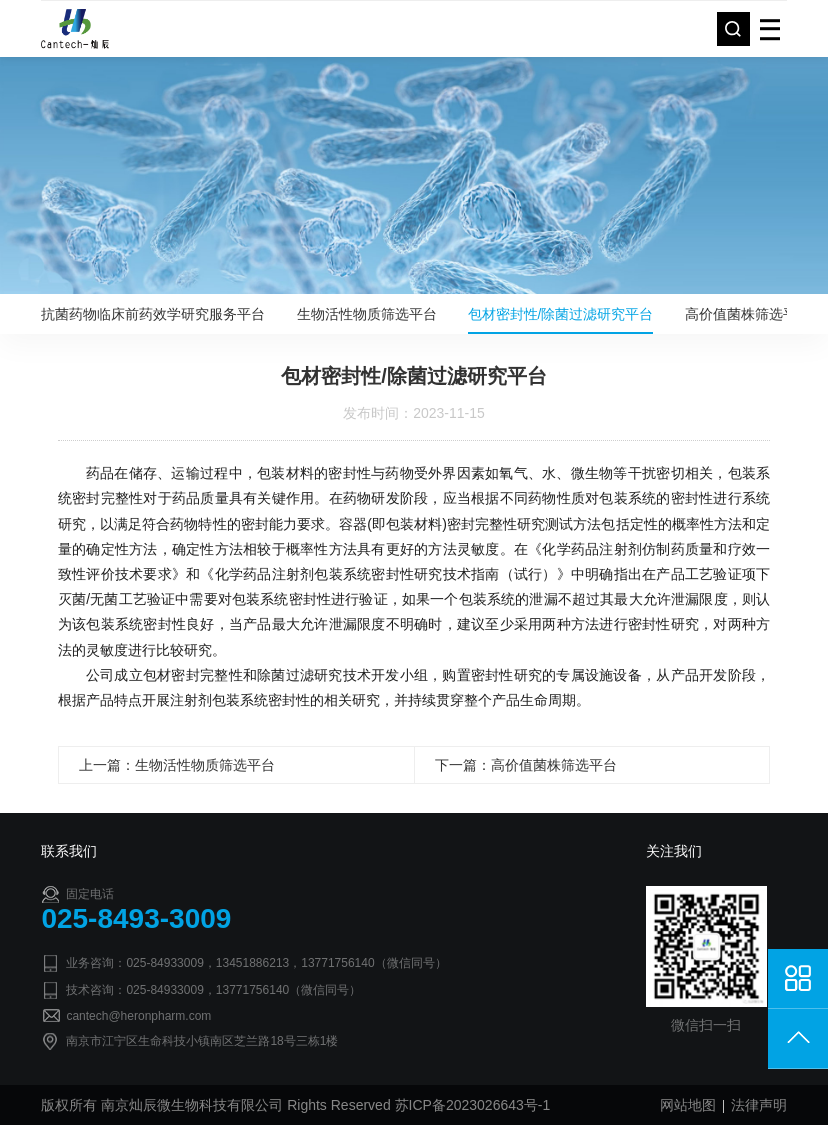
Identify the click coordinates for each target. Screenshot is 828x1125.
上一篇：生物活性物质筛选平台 (177, 765)
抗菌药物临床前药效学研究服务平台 (153, 314)
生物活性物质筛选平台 (367, 314)
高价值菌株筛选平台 (748, 314)
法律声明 (759, 1105)
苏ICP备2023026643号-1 (473, 1105)
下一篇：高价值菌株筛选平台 (526, 765)
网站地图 (688, 1105)
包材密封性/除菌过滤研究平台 (561, 314)
